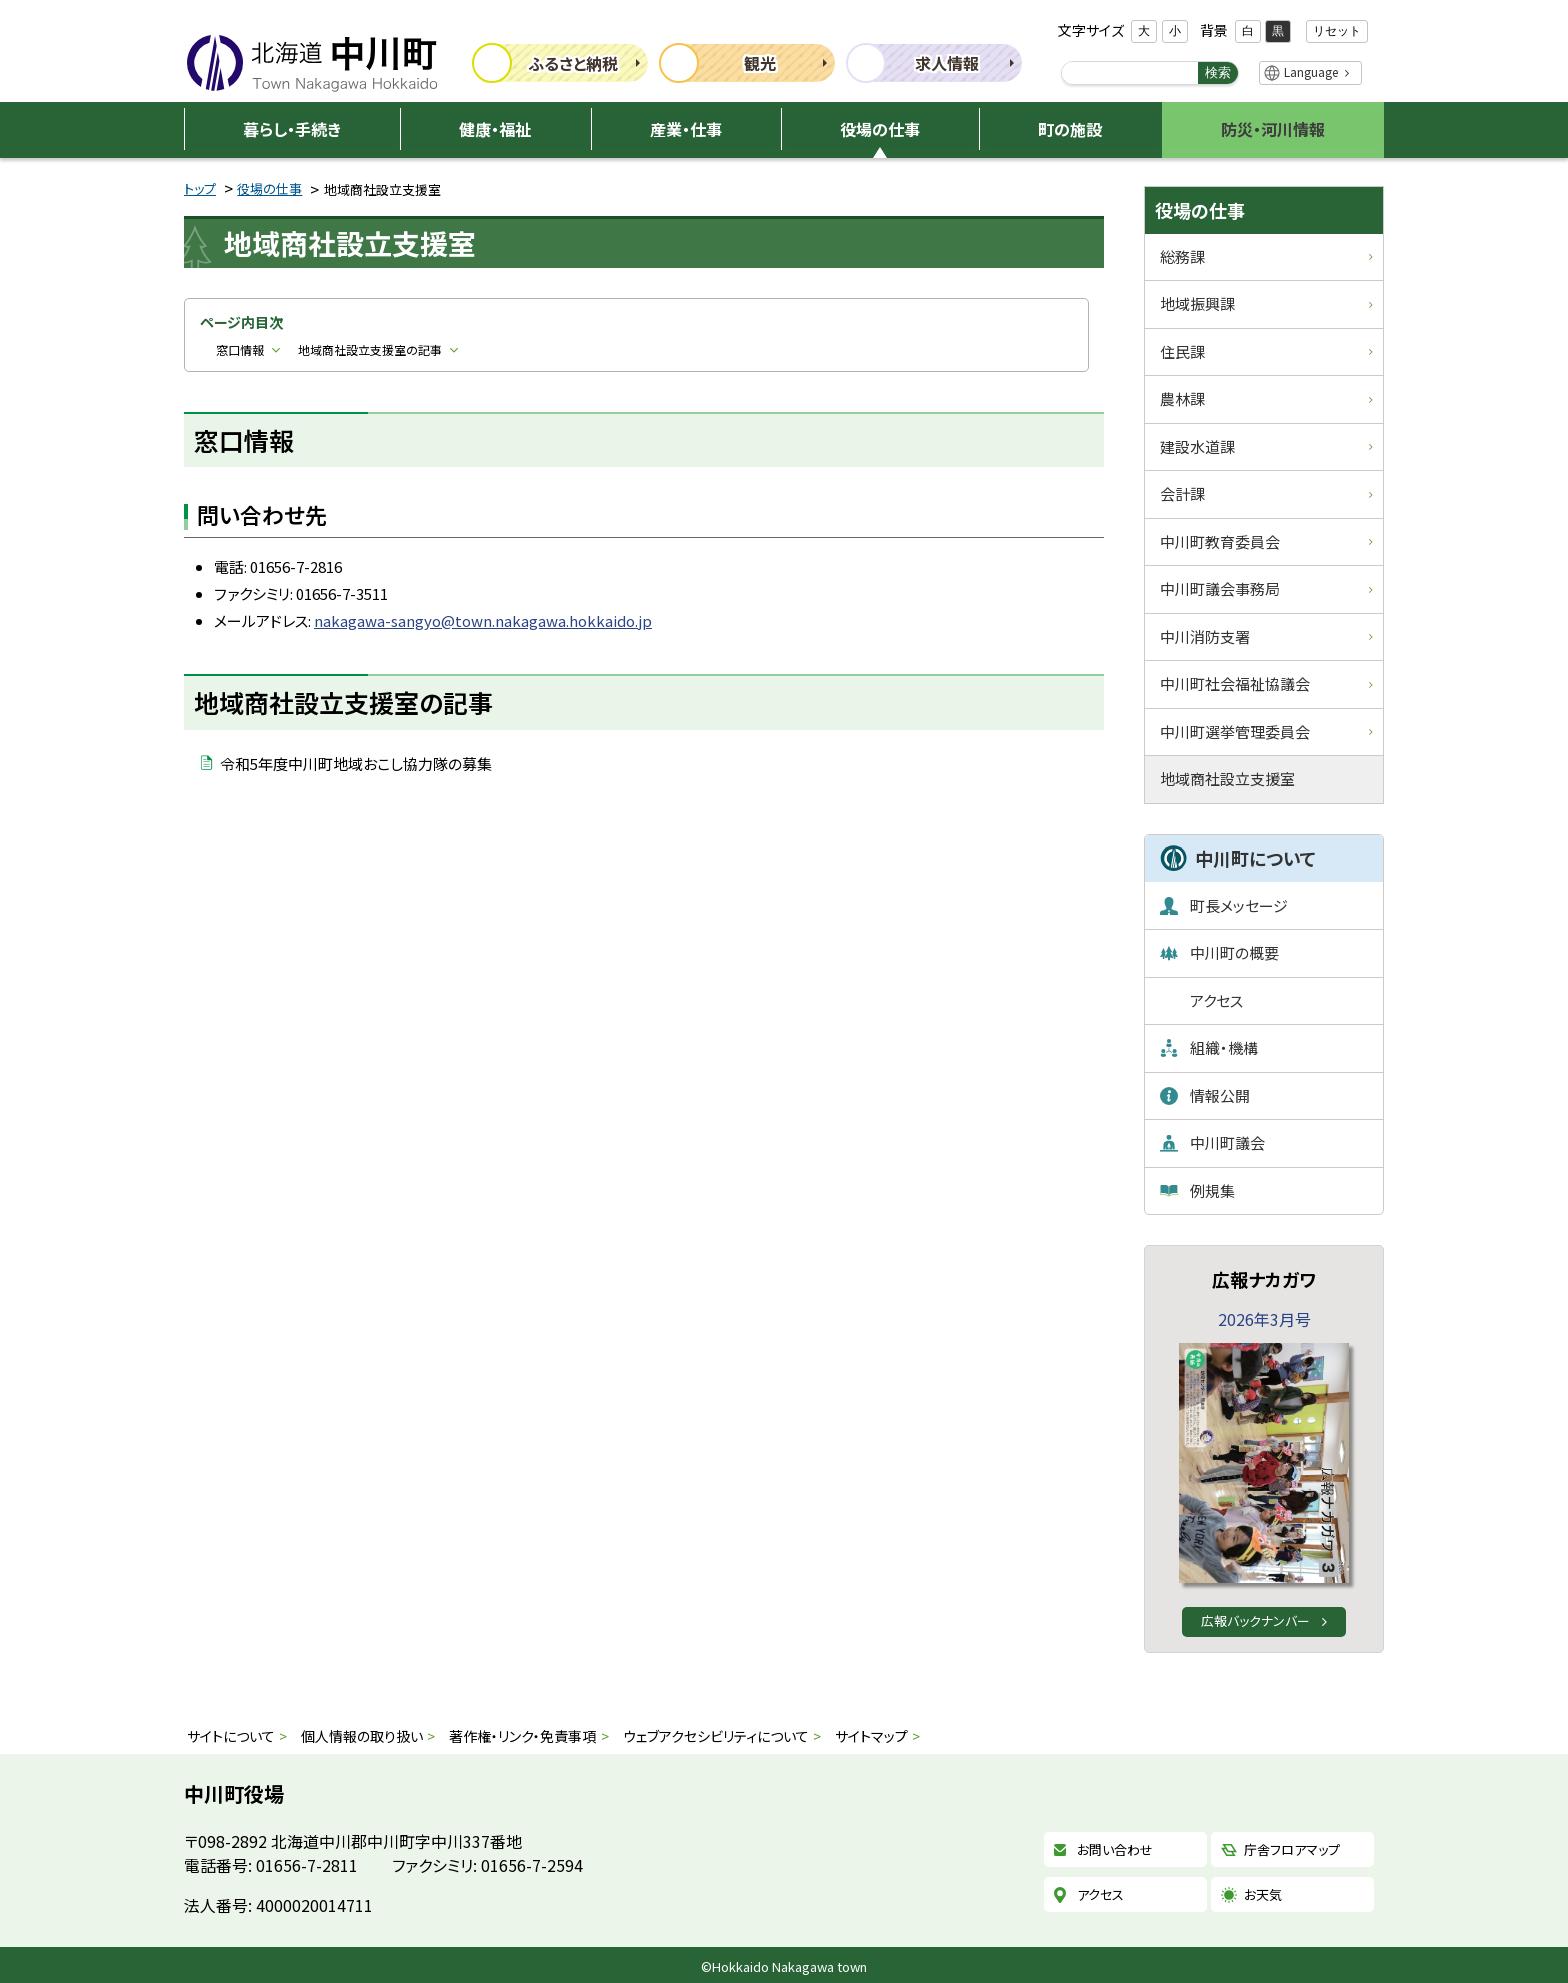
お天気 (1263, 1894)
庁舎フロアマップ (1292, 1849)
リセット (1337, 31)
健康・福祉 (495, 129)
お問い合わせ (1115, 1849)
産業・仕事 (686, 129)
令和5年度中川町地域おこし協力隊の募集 (356, 763)
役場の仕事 (880, 129)
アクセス (1100, 1894)
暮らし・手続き (292, 129)
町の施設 (1070, 129)
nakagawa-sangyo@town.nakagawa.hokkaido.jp (483, 620)
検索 (1218, 72)
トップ (200, 188)
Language (1311, 71)
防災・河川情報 (1273, 129)
